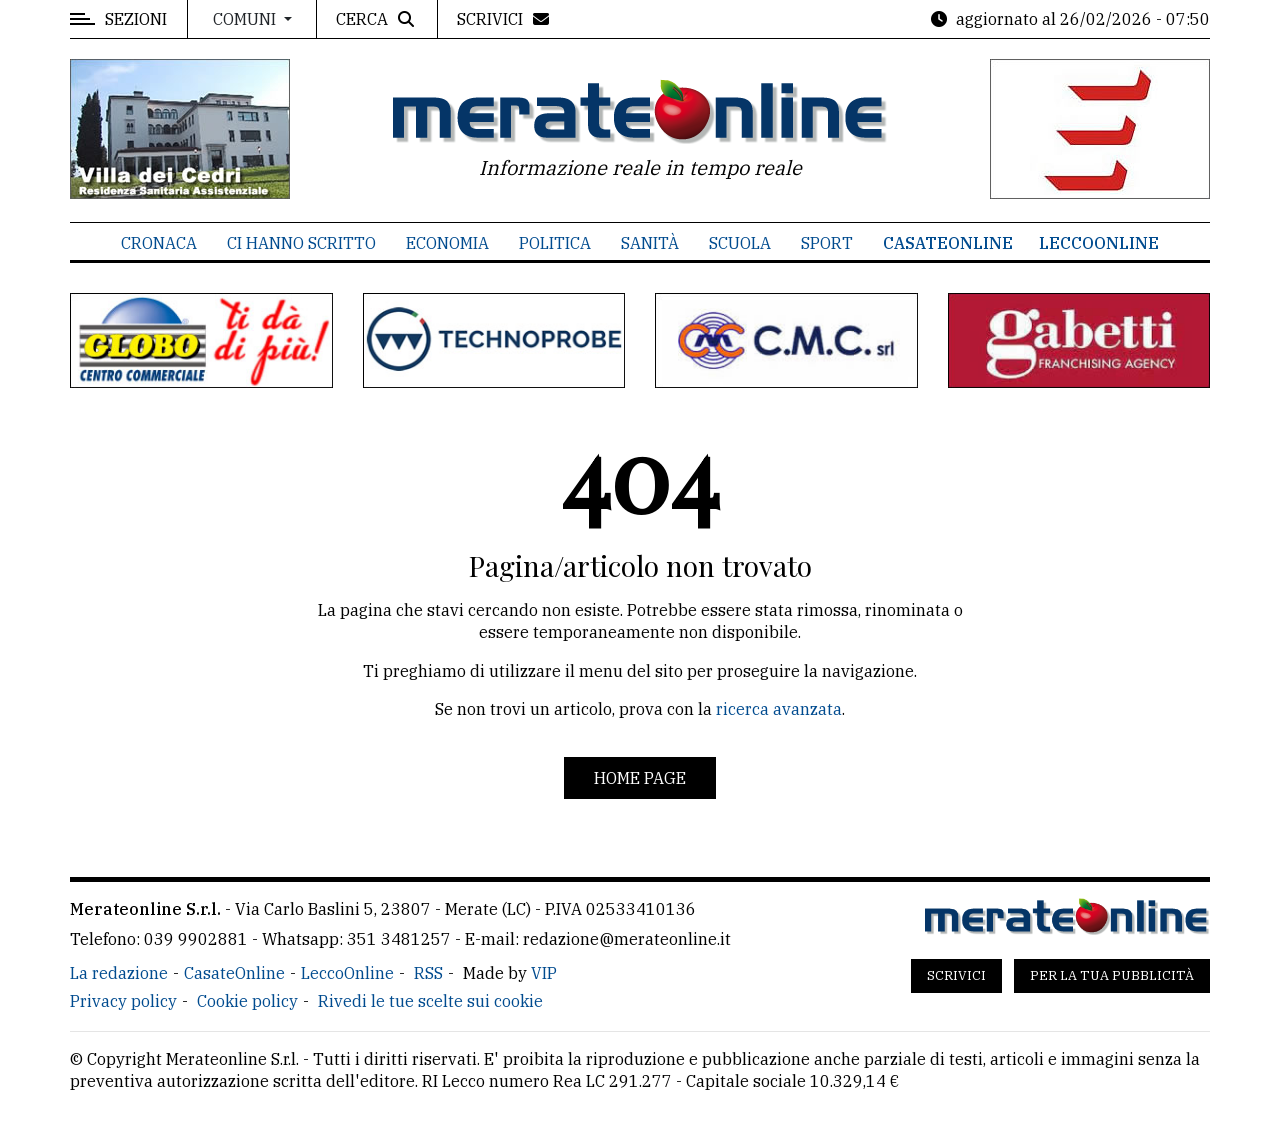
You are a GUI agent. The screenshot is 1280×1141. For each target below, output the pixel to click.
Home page (640, 778)
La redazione (119, 973)
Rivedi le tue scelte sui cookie (430, 1001)
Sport (827, 243)
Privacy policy (123, 1001)
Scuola (740, 243)
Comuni (246, 19)
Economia (447, 243)
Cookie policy (247, 1001)
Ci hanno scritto (301, 243)
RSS (428, 973)
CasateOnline (948, 243)
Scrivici (956, 975)
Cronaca (159, 243)
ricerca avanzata (779, 709)
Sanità (650, 243)
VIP (544, 973)
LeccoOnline (1099, 243)
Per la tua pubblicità (1112, 975)
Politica (555, 243)
